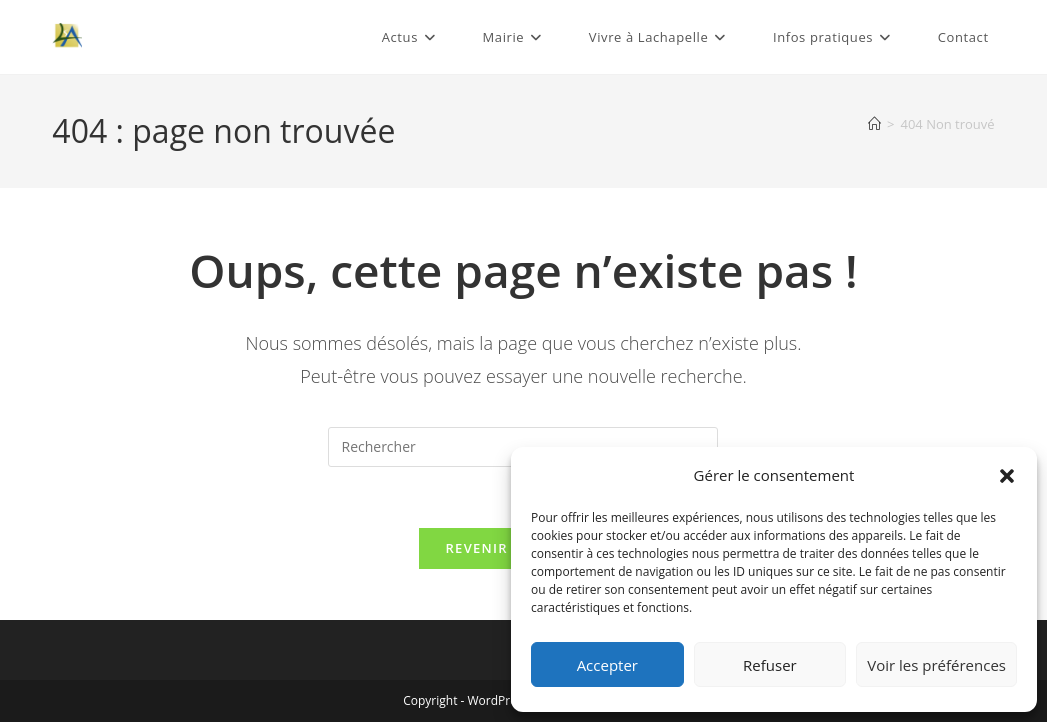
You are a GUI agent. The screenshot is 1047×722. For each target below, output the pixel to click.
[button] (1007, 476)
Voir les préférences (936, 665)
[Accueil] (874, 124)
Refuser (770, 665)
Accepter (607, 665)
